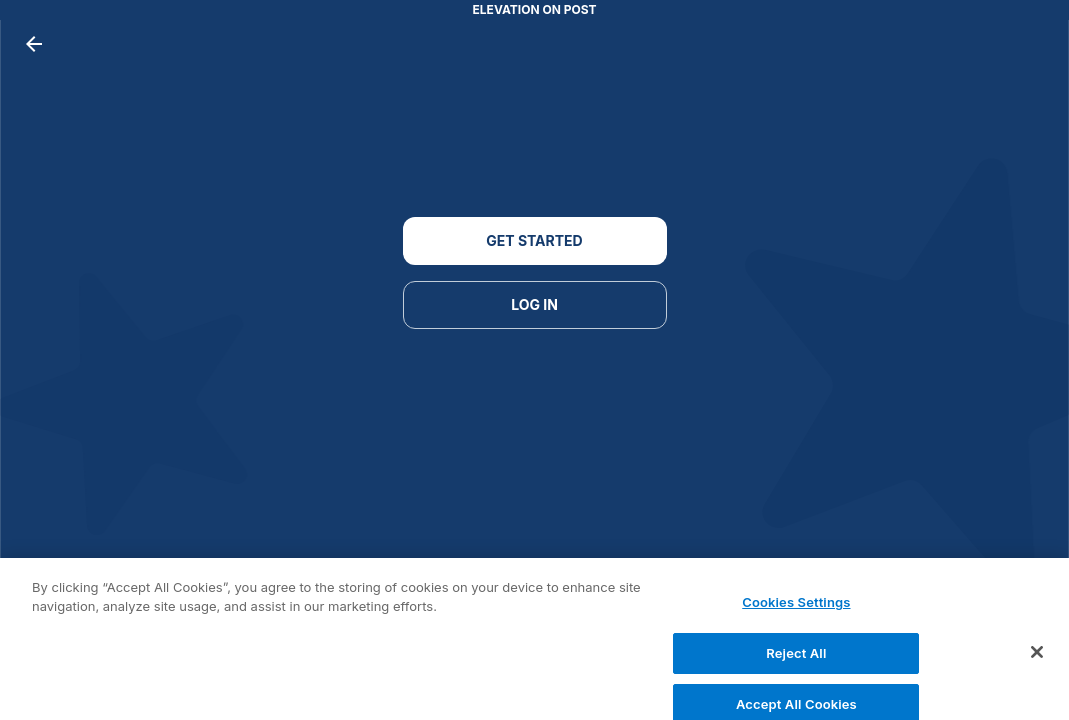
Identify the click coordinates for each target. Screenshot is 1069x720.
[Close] (1037, 657)
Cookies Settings (796, 607)
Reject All (796, 658)
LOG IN (535, 305)
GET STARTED (535, 241)
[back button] (34, 44)
